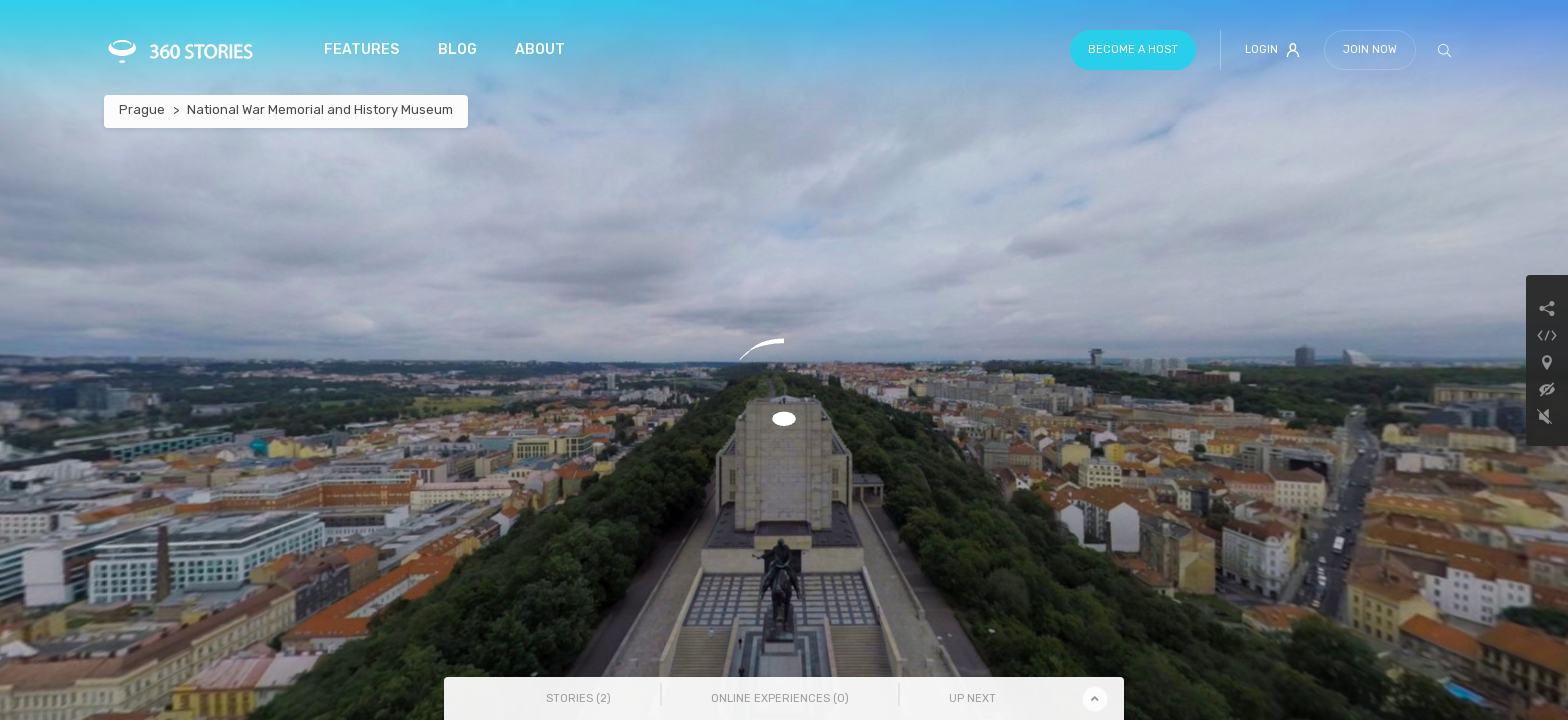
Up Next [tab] (972, 698)
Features (361, 49)
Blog (457, 49)
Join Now (1370, 49)
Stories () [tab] (578, 698)
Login (1272, 50)
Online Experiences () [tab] (780, 698)
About (540, 49)
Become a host (1133, 49)
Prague (142, 109)
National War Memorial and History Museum (320, 109)
